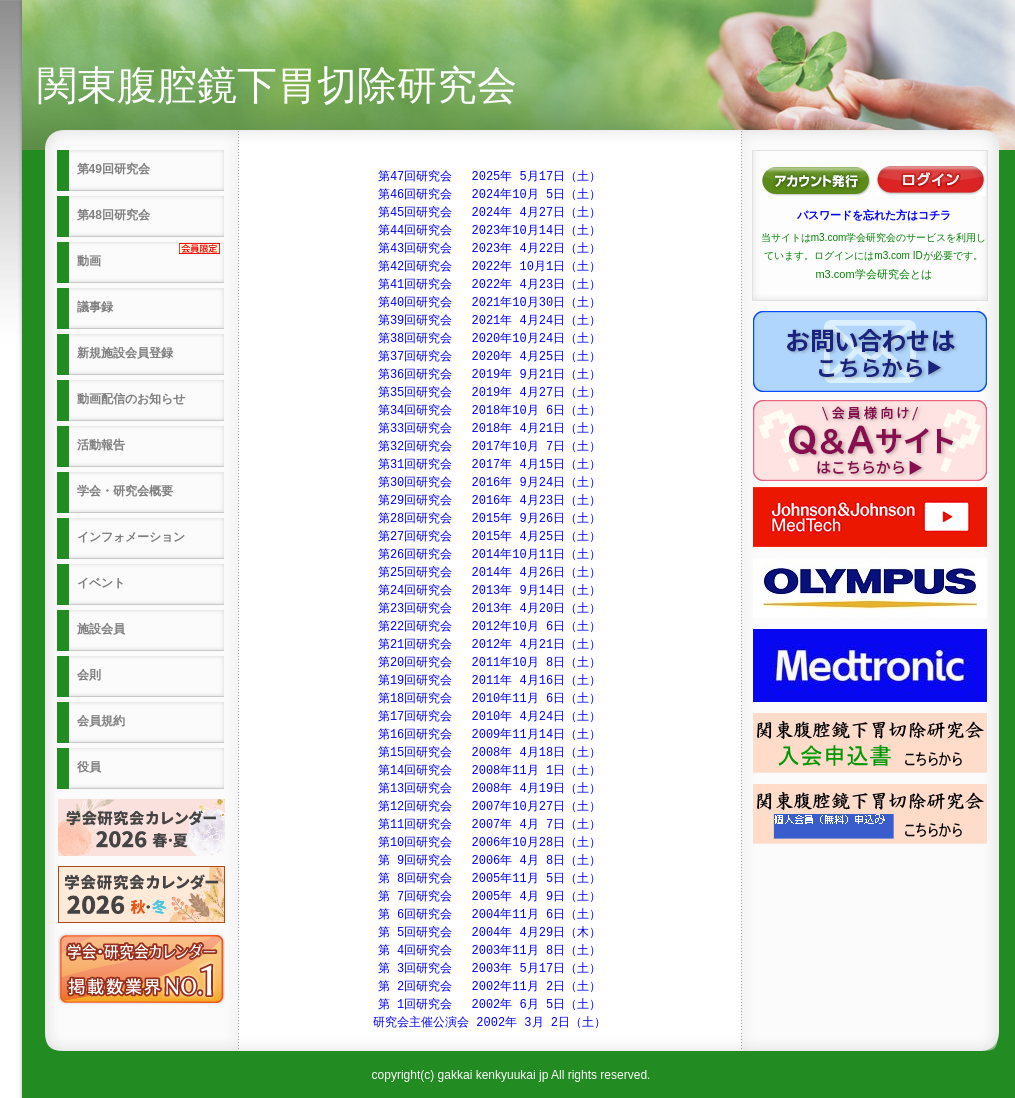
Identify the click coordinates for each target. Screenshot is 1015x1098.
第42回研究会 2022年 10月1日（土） (489, 266)
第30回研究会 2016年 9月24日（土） (489, 482)
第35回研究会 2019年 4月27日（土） (489, 392)
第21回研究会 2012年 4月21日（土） (489, 644)
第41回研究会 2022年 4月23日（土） (489, 284)
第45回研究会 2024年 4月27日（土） (489, 212)
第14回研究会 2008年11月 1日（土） (489, 770)
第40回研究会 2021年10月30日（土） (489, 302)
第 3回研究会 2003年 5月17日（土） (489, 968)
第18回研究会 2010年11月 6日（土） (489, 698)
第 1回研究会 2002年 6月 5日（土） (489, 1004)
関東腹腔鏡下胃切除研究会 (277, 85)
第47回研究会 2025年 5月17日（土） (489, 176)
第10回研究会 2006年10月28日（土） (489, 842)
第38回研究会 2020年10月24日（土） (489, 338)
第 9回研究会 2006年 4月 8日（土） (489, 860)
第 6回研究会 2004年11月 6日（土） (489, 914)
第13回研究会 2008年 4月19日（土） (489, 788)
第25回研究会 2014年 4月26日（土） (489, 572)
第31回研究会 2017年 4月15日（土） (489, 464)
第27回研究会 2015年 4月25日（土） (489, 536)
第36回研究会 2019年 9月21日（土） (489, 374)
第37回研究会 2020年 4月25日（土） (489, 356)
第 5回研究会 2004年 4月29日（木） (489, 932)
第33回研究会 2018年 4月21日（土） (489, 428)
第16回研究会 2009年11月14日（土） (489, 734)
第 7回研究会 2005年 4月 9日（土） (489, 896)
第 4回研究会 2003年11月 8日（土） (489, 950)
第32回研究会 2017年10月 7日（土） (489, 446)
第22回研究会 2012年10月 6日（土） (489, 626)
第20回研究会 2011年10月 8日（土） (489, 662)
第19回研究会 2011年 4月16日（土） (489, 680)
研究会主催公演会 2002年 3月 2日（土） (489, 1022)
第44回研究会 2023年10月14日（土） (489, 230)
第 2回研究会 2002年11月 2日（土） (489, 986)
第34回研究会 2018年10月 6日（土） (489, 410)
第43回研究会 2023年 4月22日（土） (489, 248)
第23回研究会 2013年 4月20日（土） (489, 608)
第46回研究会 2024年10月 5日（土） (489, 194)
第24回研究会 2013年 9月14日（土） (489, 590)
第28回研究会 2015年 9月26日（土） (489, 518)
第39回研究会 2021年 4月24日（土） (489, 320)
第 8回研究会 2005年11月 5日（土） (489, 878)
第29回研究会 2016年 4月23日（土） (489, 500)
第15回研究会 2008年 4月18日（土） (489, 752)
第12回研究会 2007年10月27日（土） (489, 806)
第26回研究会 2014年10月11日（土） (489, 554)
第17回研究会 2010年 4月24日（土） (489, 716)
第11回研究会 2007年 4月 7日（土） (489, 824)
